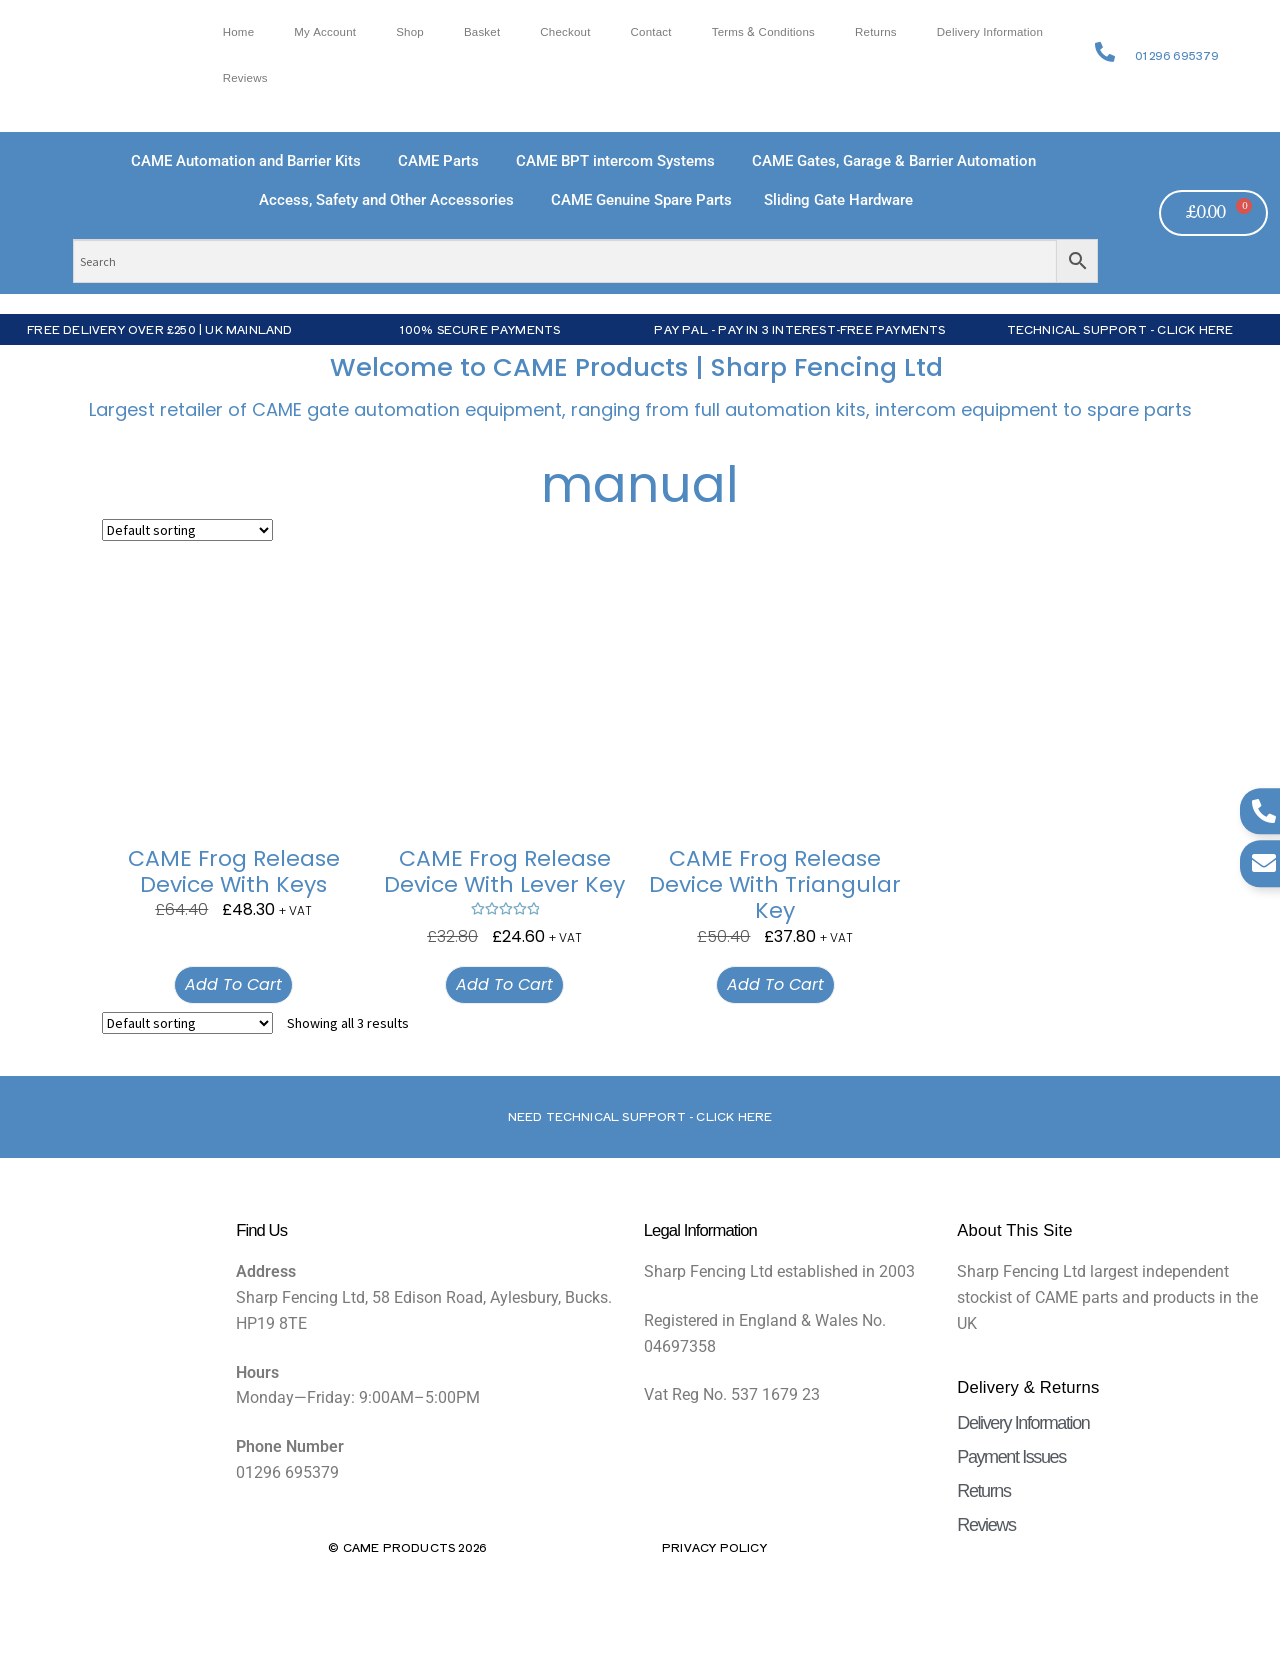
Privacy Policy (714, 1547)
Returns (876, 32)
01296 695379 (1177, 55)
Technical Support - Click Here (1120, 329)
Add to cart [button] (233, 984)
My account (325, 32)
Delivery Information (990, 32)
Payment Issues (1011, 1457)
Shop (410, 32)
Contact (651, 32)
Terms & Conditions (763, 32)
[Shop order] (187, 530)
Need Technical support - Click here (640, 1116)
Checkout (565, 32)
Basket (482, 32)
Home (239, 32)
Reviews (245, 78)
